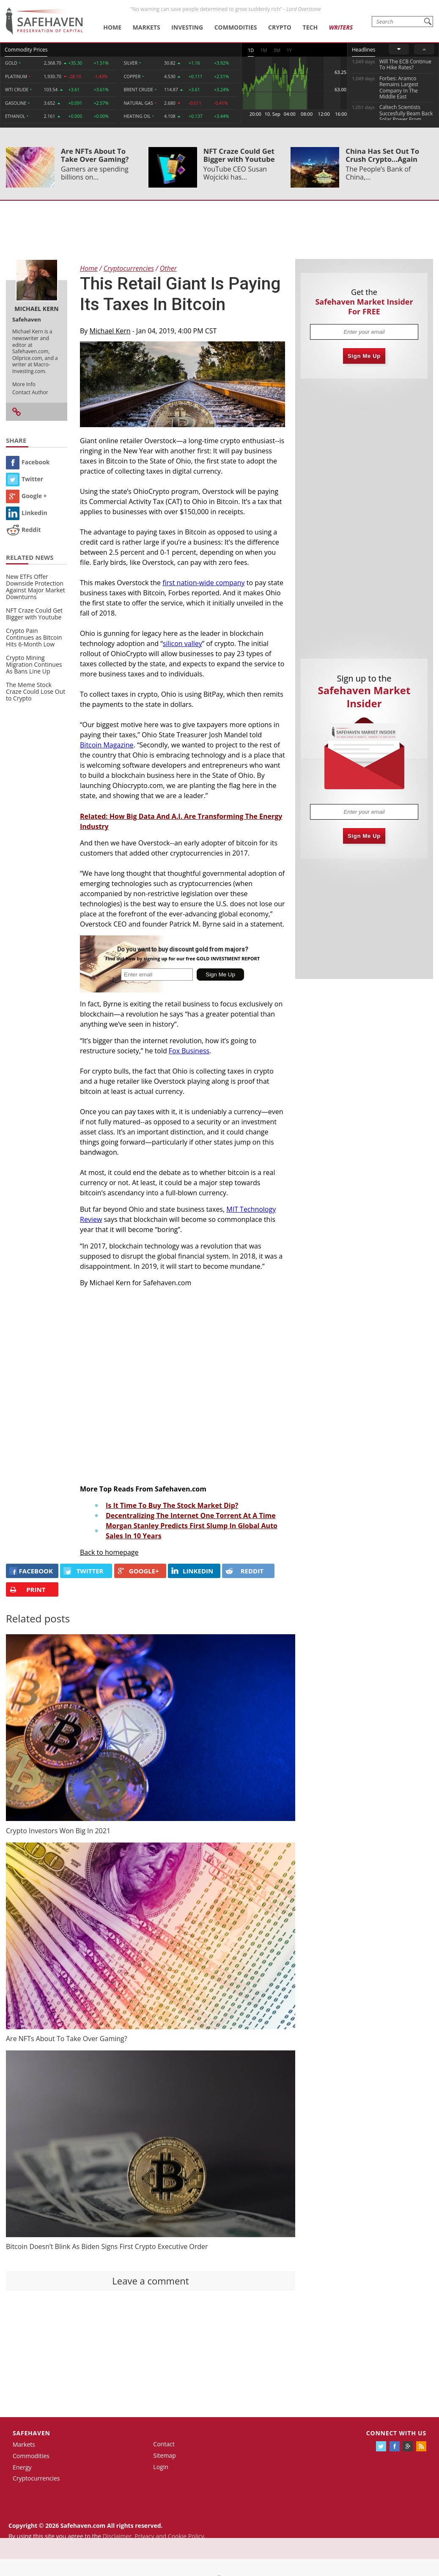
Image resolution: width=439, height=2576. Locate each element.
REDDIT (244, 1571)
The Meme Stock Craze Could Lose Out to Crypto (35, 691)
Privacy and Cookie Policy (169, 2536)
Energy (22, 2467)
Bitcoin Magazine (107, 745)
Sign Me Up (364, 356)
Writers (341, 27)
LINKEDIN (192, 1571)
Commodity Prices (26, 49)
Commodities (235, 27)
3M (276, 50)
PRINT (27, 1589)
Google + (26, 496)
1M (263, 50)
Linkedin (26, 513)
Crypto (279, 27)
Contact (163, 2444)
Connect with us (396, 2433)
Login (160, 2467)
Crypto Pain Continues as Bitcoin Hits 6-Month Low (34, 637)
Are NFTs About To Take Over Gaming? (95, 155)
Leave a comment (150, 2280)
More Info (24, 384)
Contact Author (30, 392)
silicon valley (182, 643)
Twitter (24, 479)
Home (112, 27)
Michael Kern (110, 330)
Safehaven (31, 2433)
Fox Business (189, 1050)
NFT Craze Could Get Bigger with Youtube (239, 155)
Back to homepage (109, 1552)
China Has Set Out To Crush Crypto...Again (382, 155)
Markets (146, 27)
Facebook (28, 462)
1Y (289, 50)
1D (251, 50)
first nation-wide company (203, 582)
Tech (310, 27)
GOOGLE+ (138, 1571)
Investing (187, 27)
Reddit (23, 530)
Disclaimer (117, 2536)
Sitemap (164, 2455)
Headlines (363, 49)
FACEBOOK (31, 1571)
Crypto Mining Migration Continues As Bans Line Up (34, 664)
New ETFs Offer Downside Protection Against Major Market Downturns (35, 586)
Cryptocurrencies (36, 2478)
